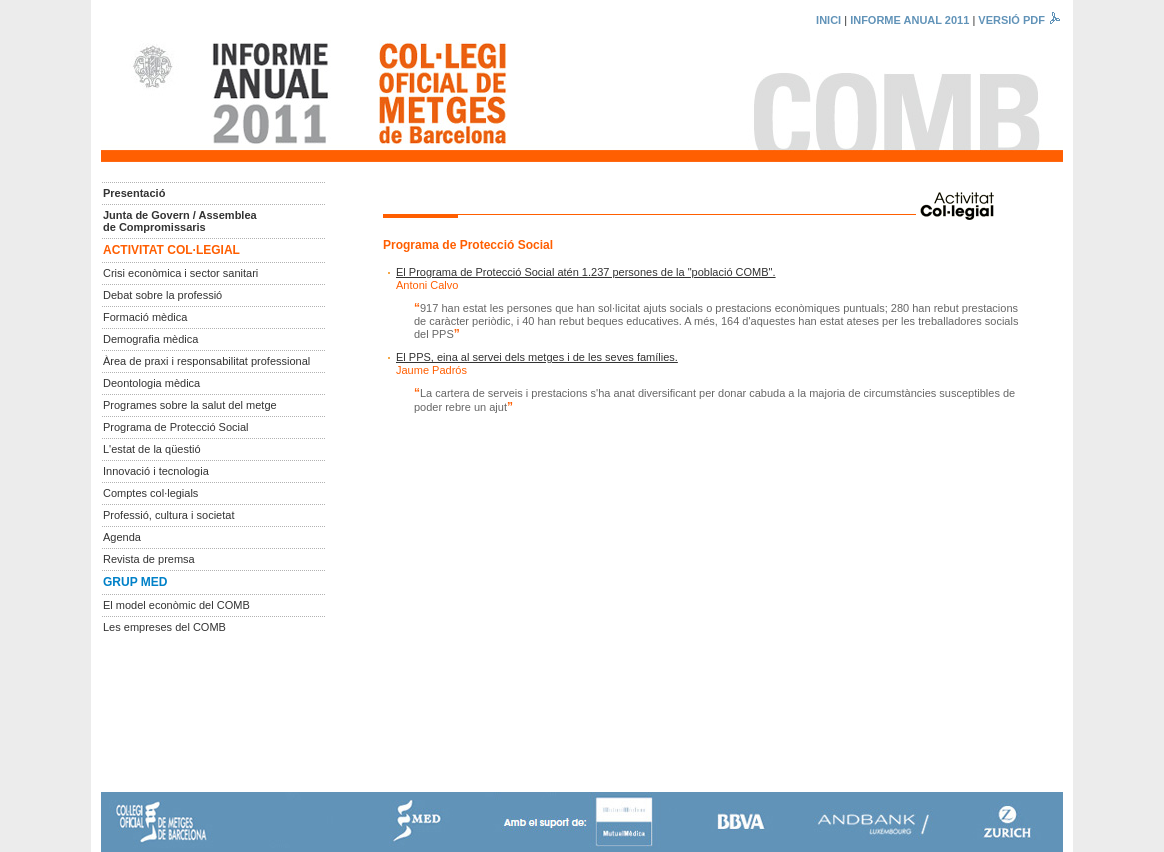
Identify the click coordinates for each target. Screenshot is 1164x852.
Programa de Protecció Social (176, 427)
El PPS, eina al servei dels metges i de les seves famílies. (537, 357)
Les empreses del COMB (164, 627)
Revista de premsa (149, 559)
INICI (828, 20)
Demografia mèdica (150, 339)
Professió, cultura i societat (168, 515)
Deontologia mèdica (151, 383)
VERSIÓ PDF (1020, 20)
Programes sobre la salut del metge (190, 405)
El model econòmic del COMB (176, 605)
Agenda (122, 537)
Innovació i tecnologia (156, 471)
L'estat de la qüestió (152, 449)
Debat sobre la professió (162, 295)
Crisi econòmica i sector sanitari (180, 273)
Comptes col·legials (150, 493)
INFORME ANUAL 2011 (909, 20)
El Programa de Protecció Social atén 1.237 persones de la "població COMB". (586, 272)
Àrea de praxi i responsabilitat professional (206, 361)
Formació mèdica (145, 317)
